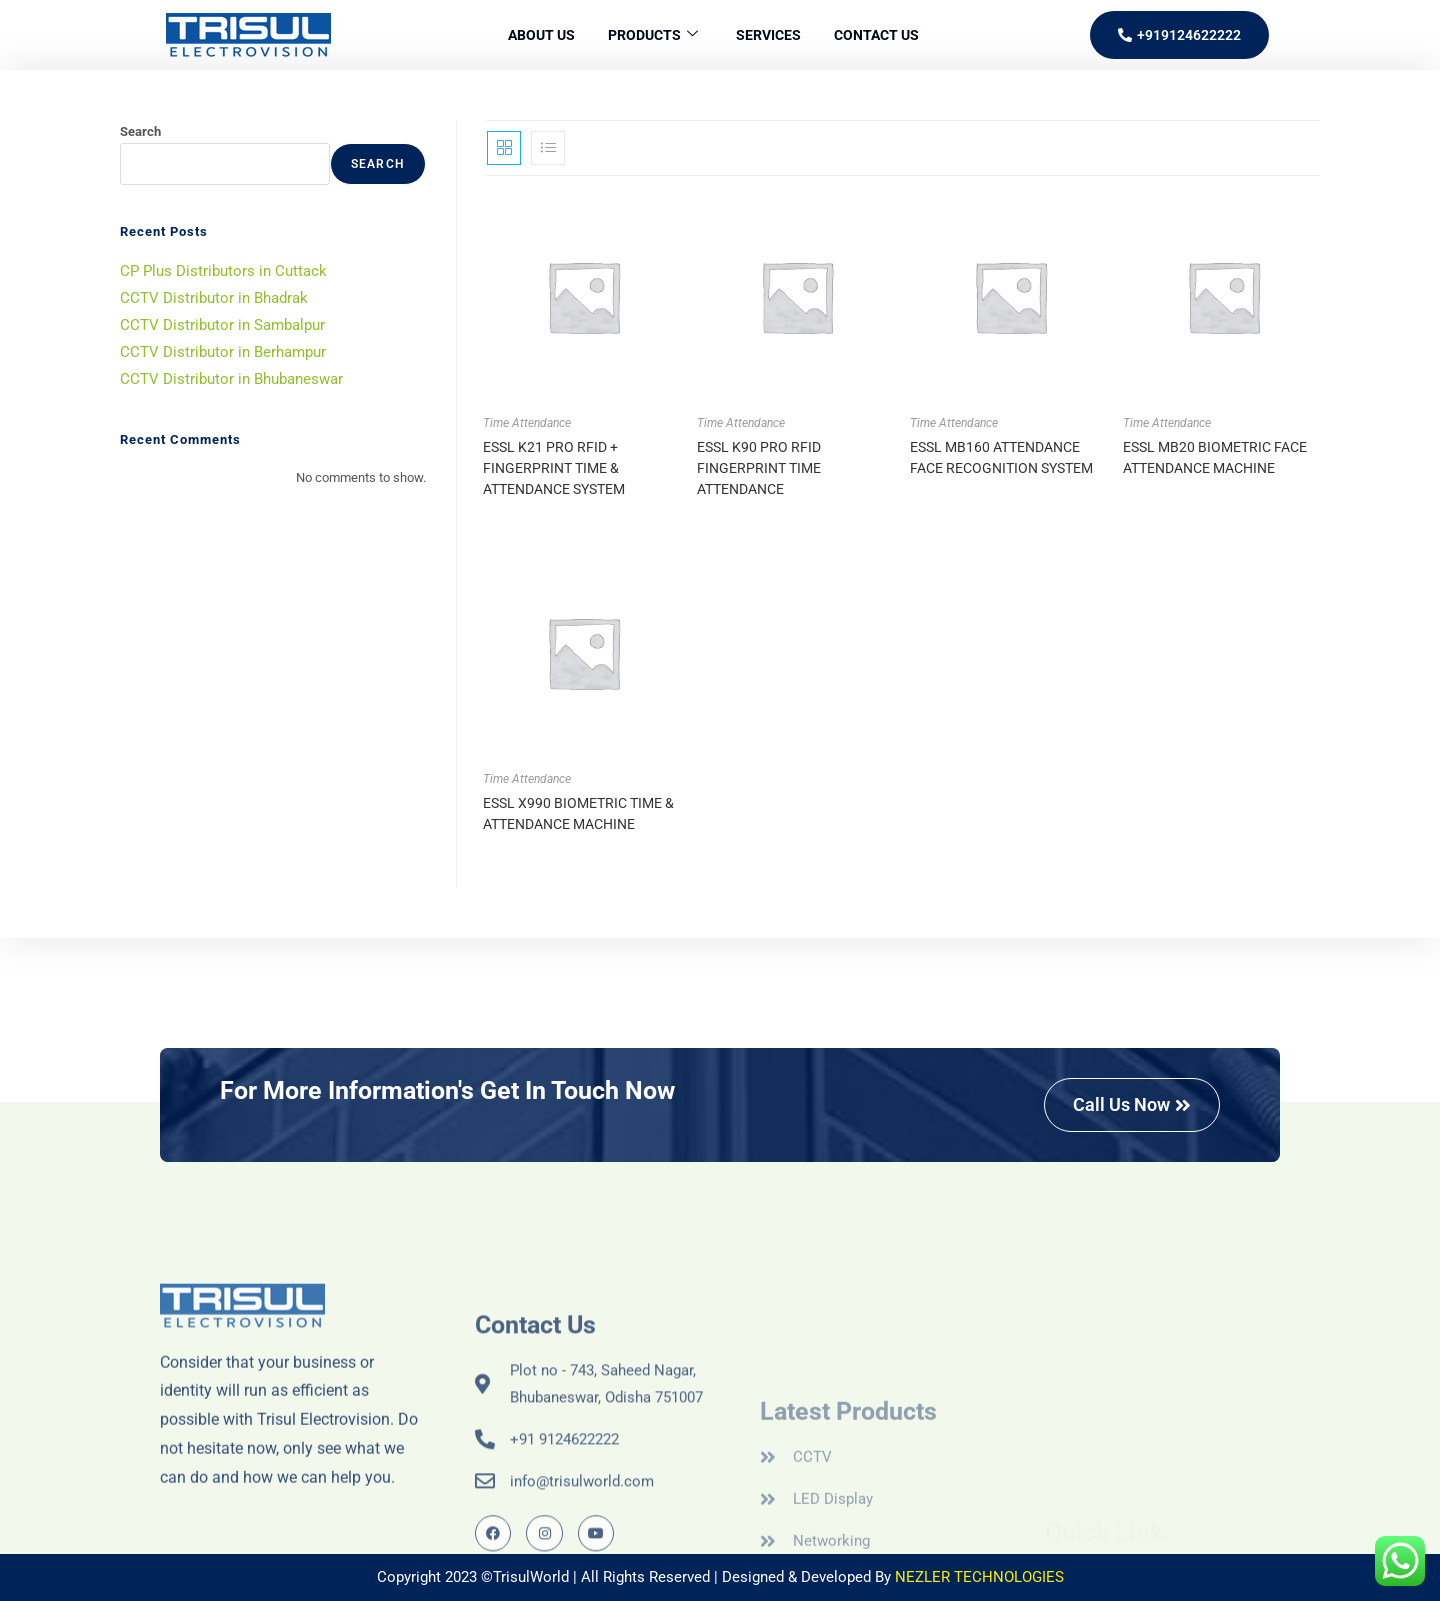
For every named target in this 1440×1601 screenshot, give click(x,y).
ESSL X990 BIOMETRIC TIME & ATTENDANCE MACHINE (578, 813)
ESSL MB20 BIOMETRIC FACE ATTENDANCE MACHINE (1215, 457)
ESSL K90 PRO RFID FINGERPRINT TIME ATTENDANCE (759, 468)
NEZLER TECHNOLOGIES (979, 1577)
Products (649, 35)
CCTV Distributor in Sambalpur (222, 325)
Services (772, 35)
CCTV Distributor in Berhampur (223, 352)
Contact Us (887, 35)
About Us (530, 35)
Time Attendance (527, 423)
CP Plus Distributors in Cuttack (223, 271)
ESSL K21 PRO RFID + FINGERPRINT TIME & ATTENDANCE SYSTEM (554, 468)
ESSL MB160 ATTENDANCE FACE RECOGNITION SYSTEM (1001, 457)
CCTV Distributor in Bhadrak (214, 298)
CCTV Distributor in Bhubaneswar (231, 379)
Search (140, 131)
